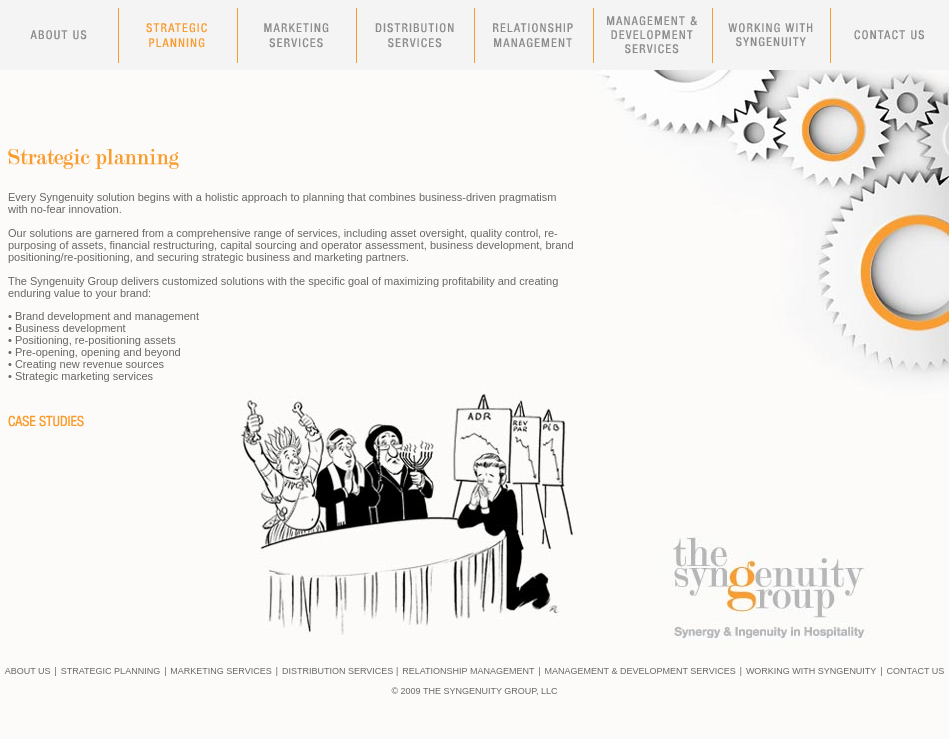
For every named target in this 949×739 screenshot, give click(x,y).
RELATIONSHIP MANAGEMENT (468, 671)
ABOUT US (28, 671)
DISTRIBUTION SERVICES (337, 671)
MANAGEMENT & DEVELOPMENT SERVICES (640, 671)
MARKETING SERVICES (220, 671)
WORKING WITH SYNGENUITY (811, 671)
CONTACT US (916, 671)
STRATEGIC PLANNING (110, 671)
